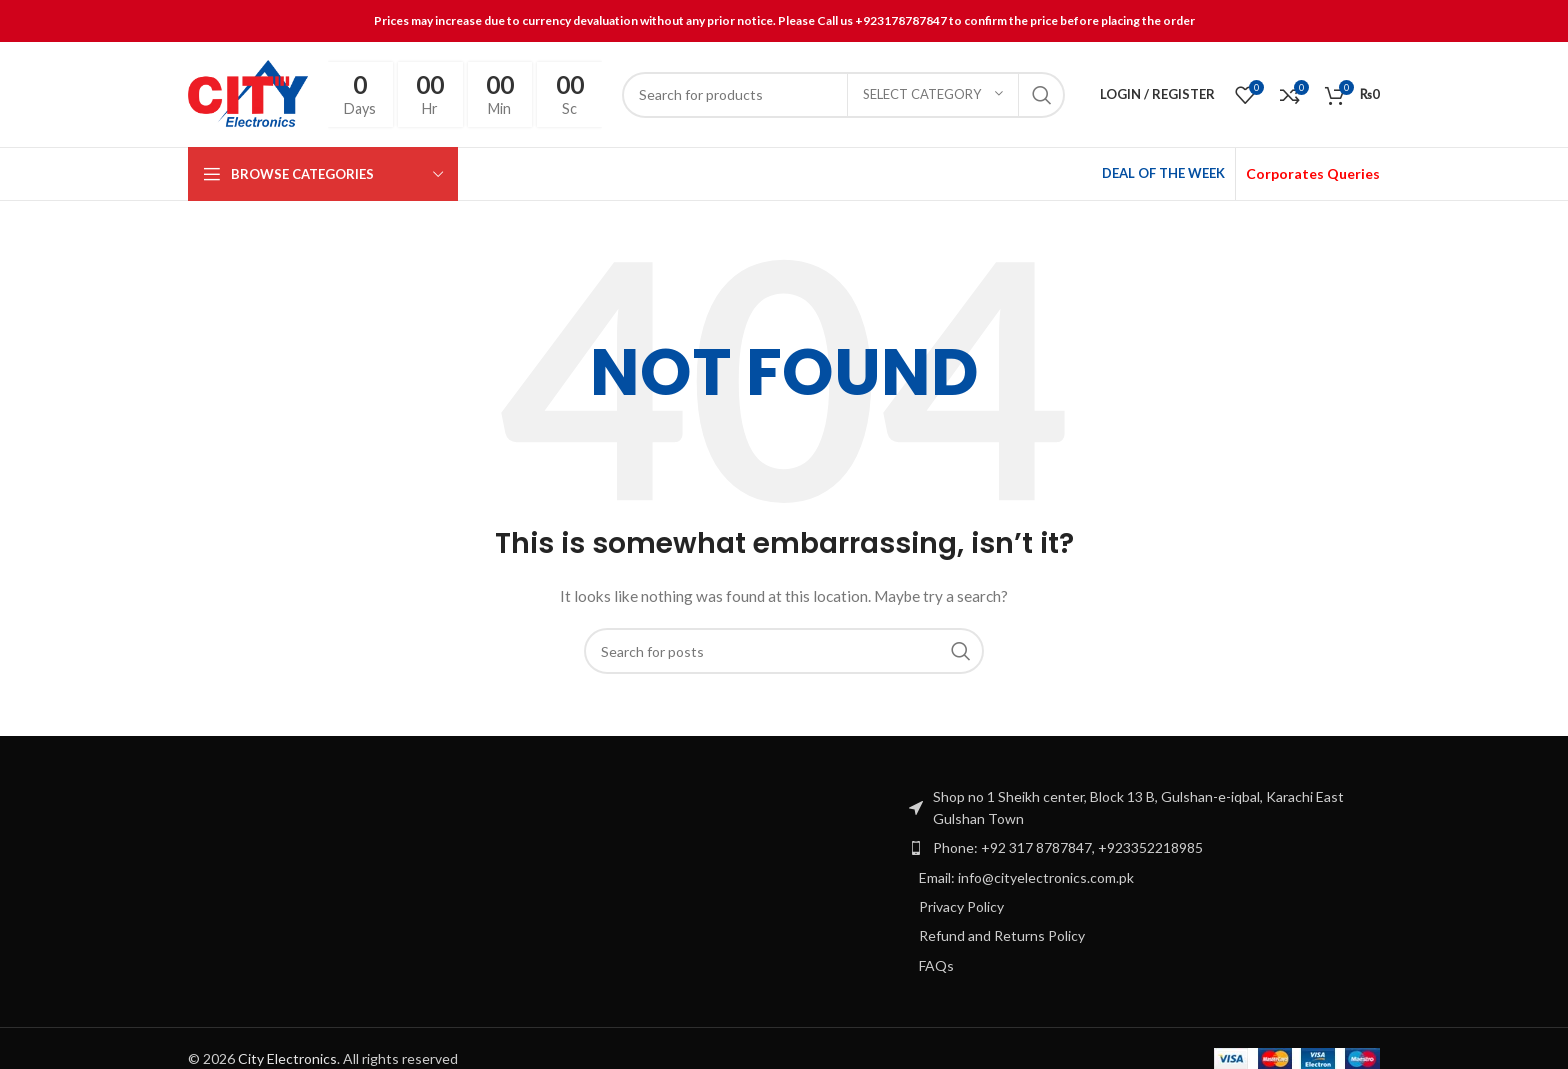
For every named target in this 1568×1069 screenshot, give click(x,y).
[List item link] (1143, 848)
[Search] (843, 95)
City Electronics (287, 1058)
